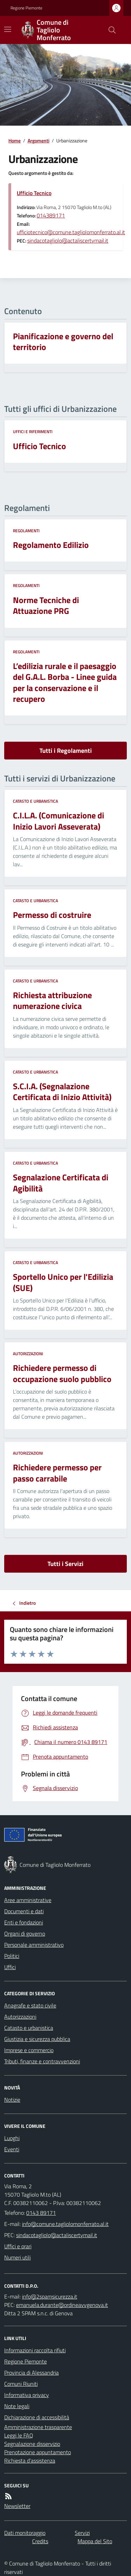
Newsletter (17, 2506)
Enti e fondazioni (23, 1922)
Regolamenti (26, 531)
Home (14, 140)
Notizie (12, 2099)
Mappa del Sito (95, 2541)
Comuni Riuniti (21, 2384)
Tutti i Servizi (65, 1563)
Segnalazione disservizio (32, 2444)
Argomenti (38, 140)
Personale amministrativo (34, 1944)
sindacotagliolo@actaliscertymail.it (67, 240)
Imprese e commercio (28, 2050)
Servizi (82, 2533)
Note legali (16, 2406)
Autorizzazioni (28, 1354)
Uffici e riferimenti (32, 432)
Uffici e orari (17, 2246)
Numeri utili (17, 2257)
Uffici (10, 1967)
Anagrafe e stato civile (30, 2005)
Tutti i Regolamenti (65, 750)
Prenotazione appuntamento (37, 2452)
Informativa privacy (26, 2395)
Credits (40, 2541)
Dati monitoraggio (24, 2533)
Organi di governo (24, 1933)
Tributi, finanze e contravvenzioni (42, 2061)
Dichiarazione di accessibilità (36, 2417)
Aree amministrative (27, 1900)
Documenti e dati (24, 1911)
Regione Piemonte (26, 8)
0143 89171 (41, 2212)
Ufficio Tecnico (34, 193)
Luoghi (12, 2138)
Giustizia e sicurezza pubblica (37, 2039)
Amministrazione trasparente (38, 2427)
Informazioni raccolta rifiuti (35, 2350)
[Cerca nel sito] (109, 30)
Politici (11, 1956)
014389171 (51, 215)
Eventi (11, 2149)
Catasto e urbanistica (35, 801)
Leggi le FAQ (18, 2435)
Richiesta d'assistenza (29, 2460)
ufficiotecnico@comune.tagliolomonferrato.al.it (71, 232)
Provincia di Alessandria (31, 2372)
